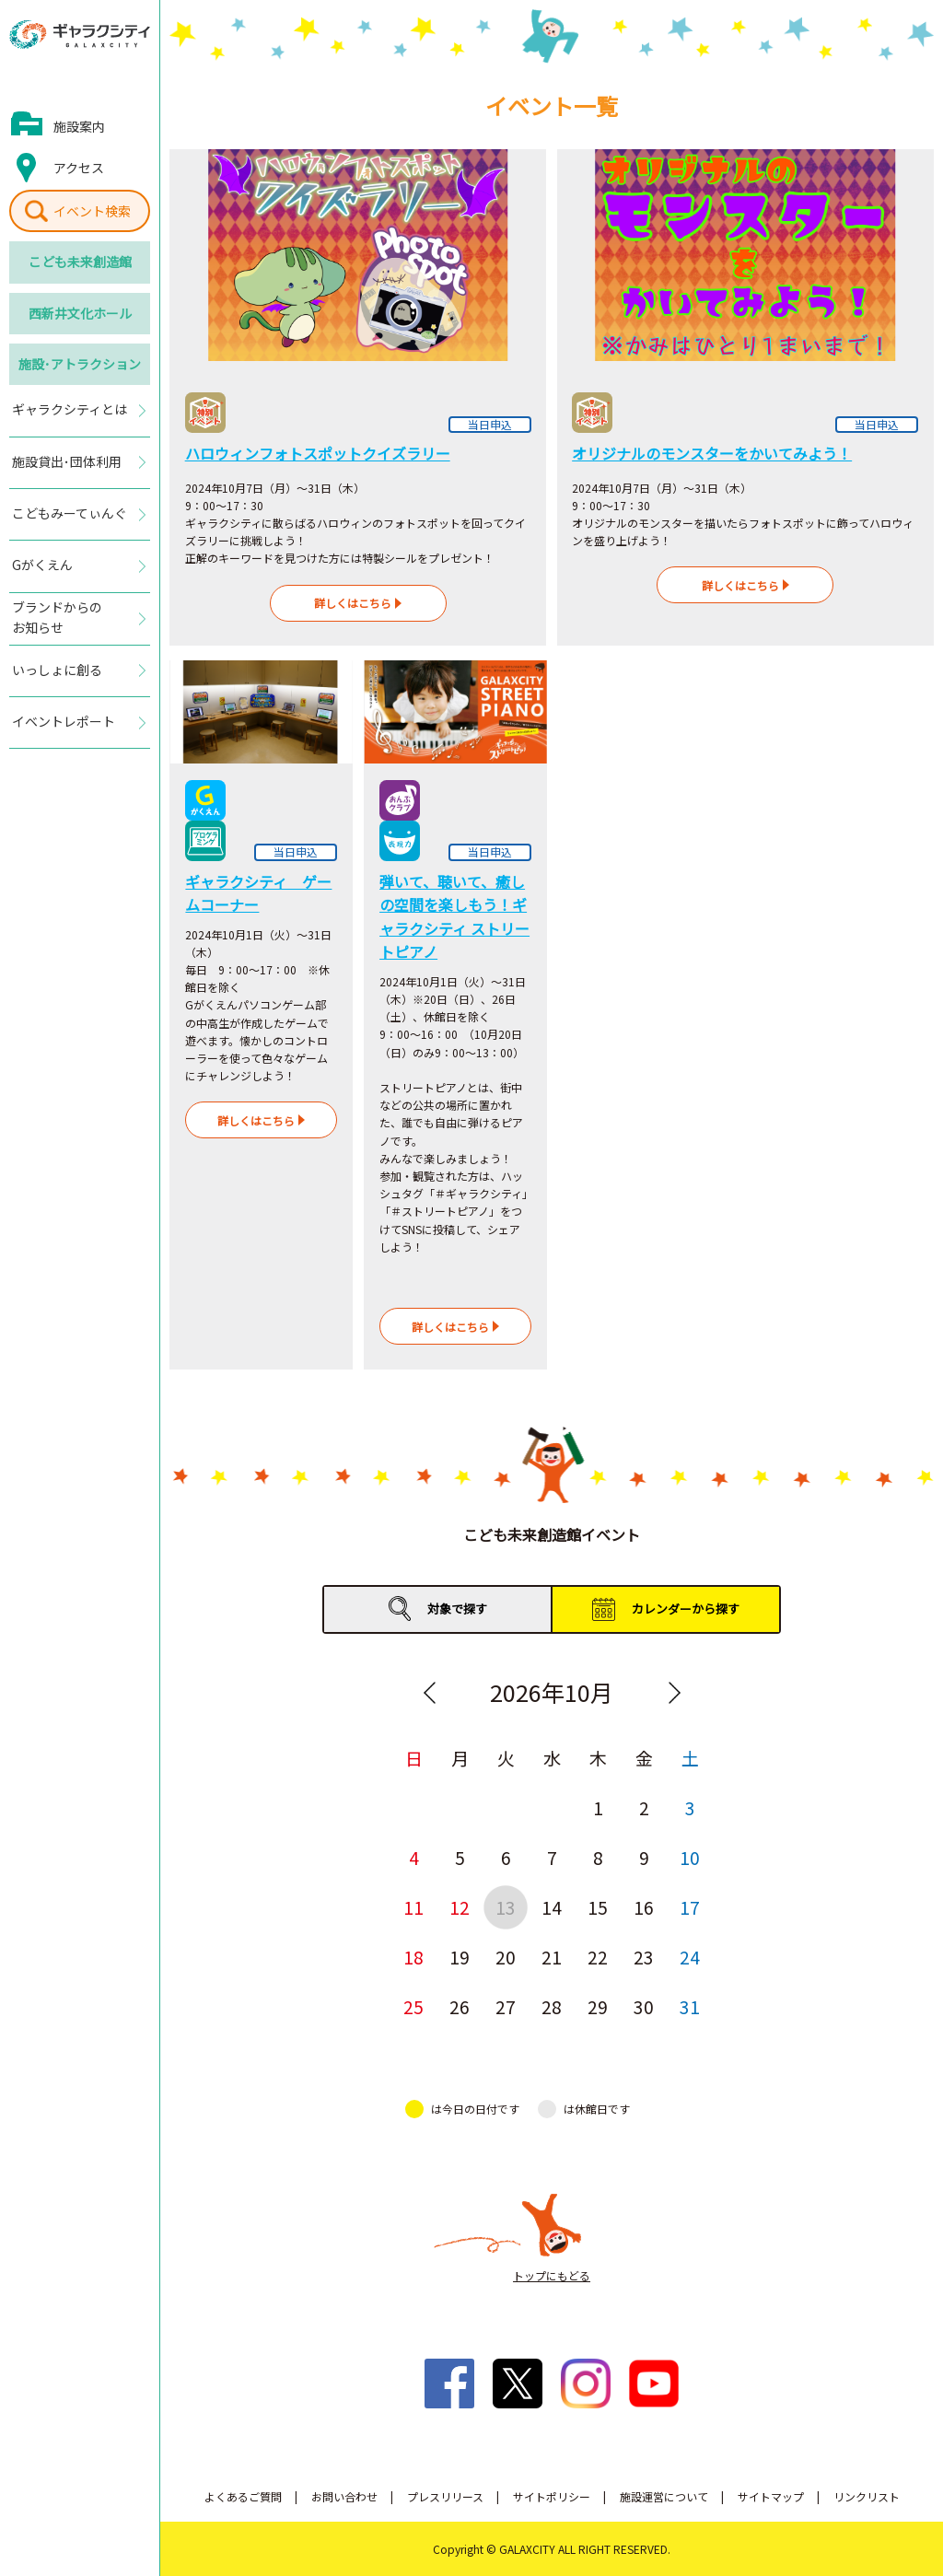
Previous (429, 1693)
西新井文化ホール (80, 313)
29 (598, 2006)
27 (505, 2006)
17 (690, 1906)
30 (644, 2006)
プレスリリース (445, 2496)
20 (505, 1956)
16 (644, 1906)
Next (674, 1693)
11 (413, 1906)
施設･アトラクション (79, 364)
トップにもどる (551, 2275)
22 (598, 1956)
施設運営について (664, 2496)
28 (551, 2006)
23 (644, 1956)
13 (505, 1906)
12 (459, 1906)
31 (690, 2006)
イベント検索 (92, 211)
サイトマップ (771, 2496)
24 (690, 1956)
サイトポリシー (551, 2496)
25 (413, 2006)
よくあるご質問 (243, 2496)
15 (598, 1906)
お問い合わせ (344, 2496)
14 (551, 1906)
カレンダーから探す (685, 1608)
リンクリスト (866, 2496)
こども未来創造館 (80, 261)
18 (413, 1956)
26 (459, 2006)
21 (551, 1956)
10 (690, 1857)
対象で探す (457, 1608)
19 (459, 1956)
